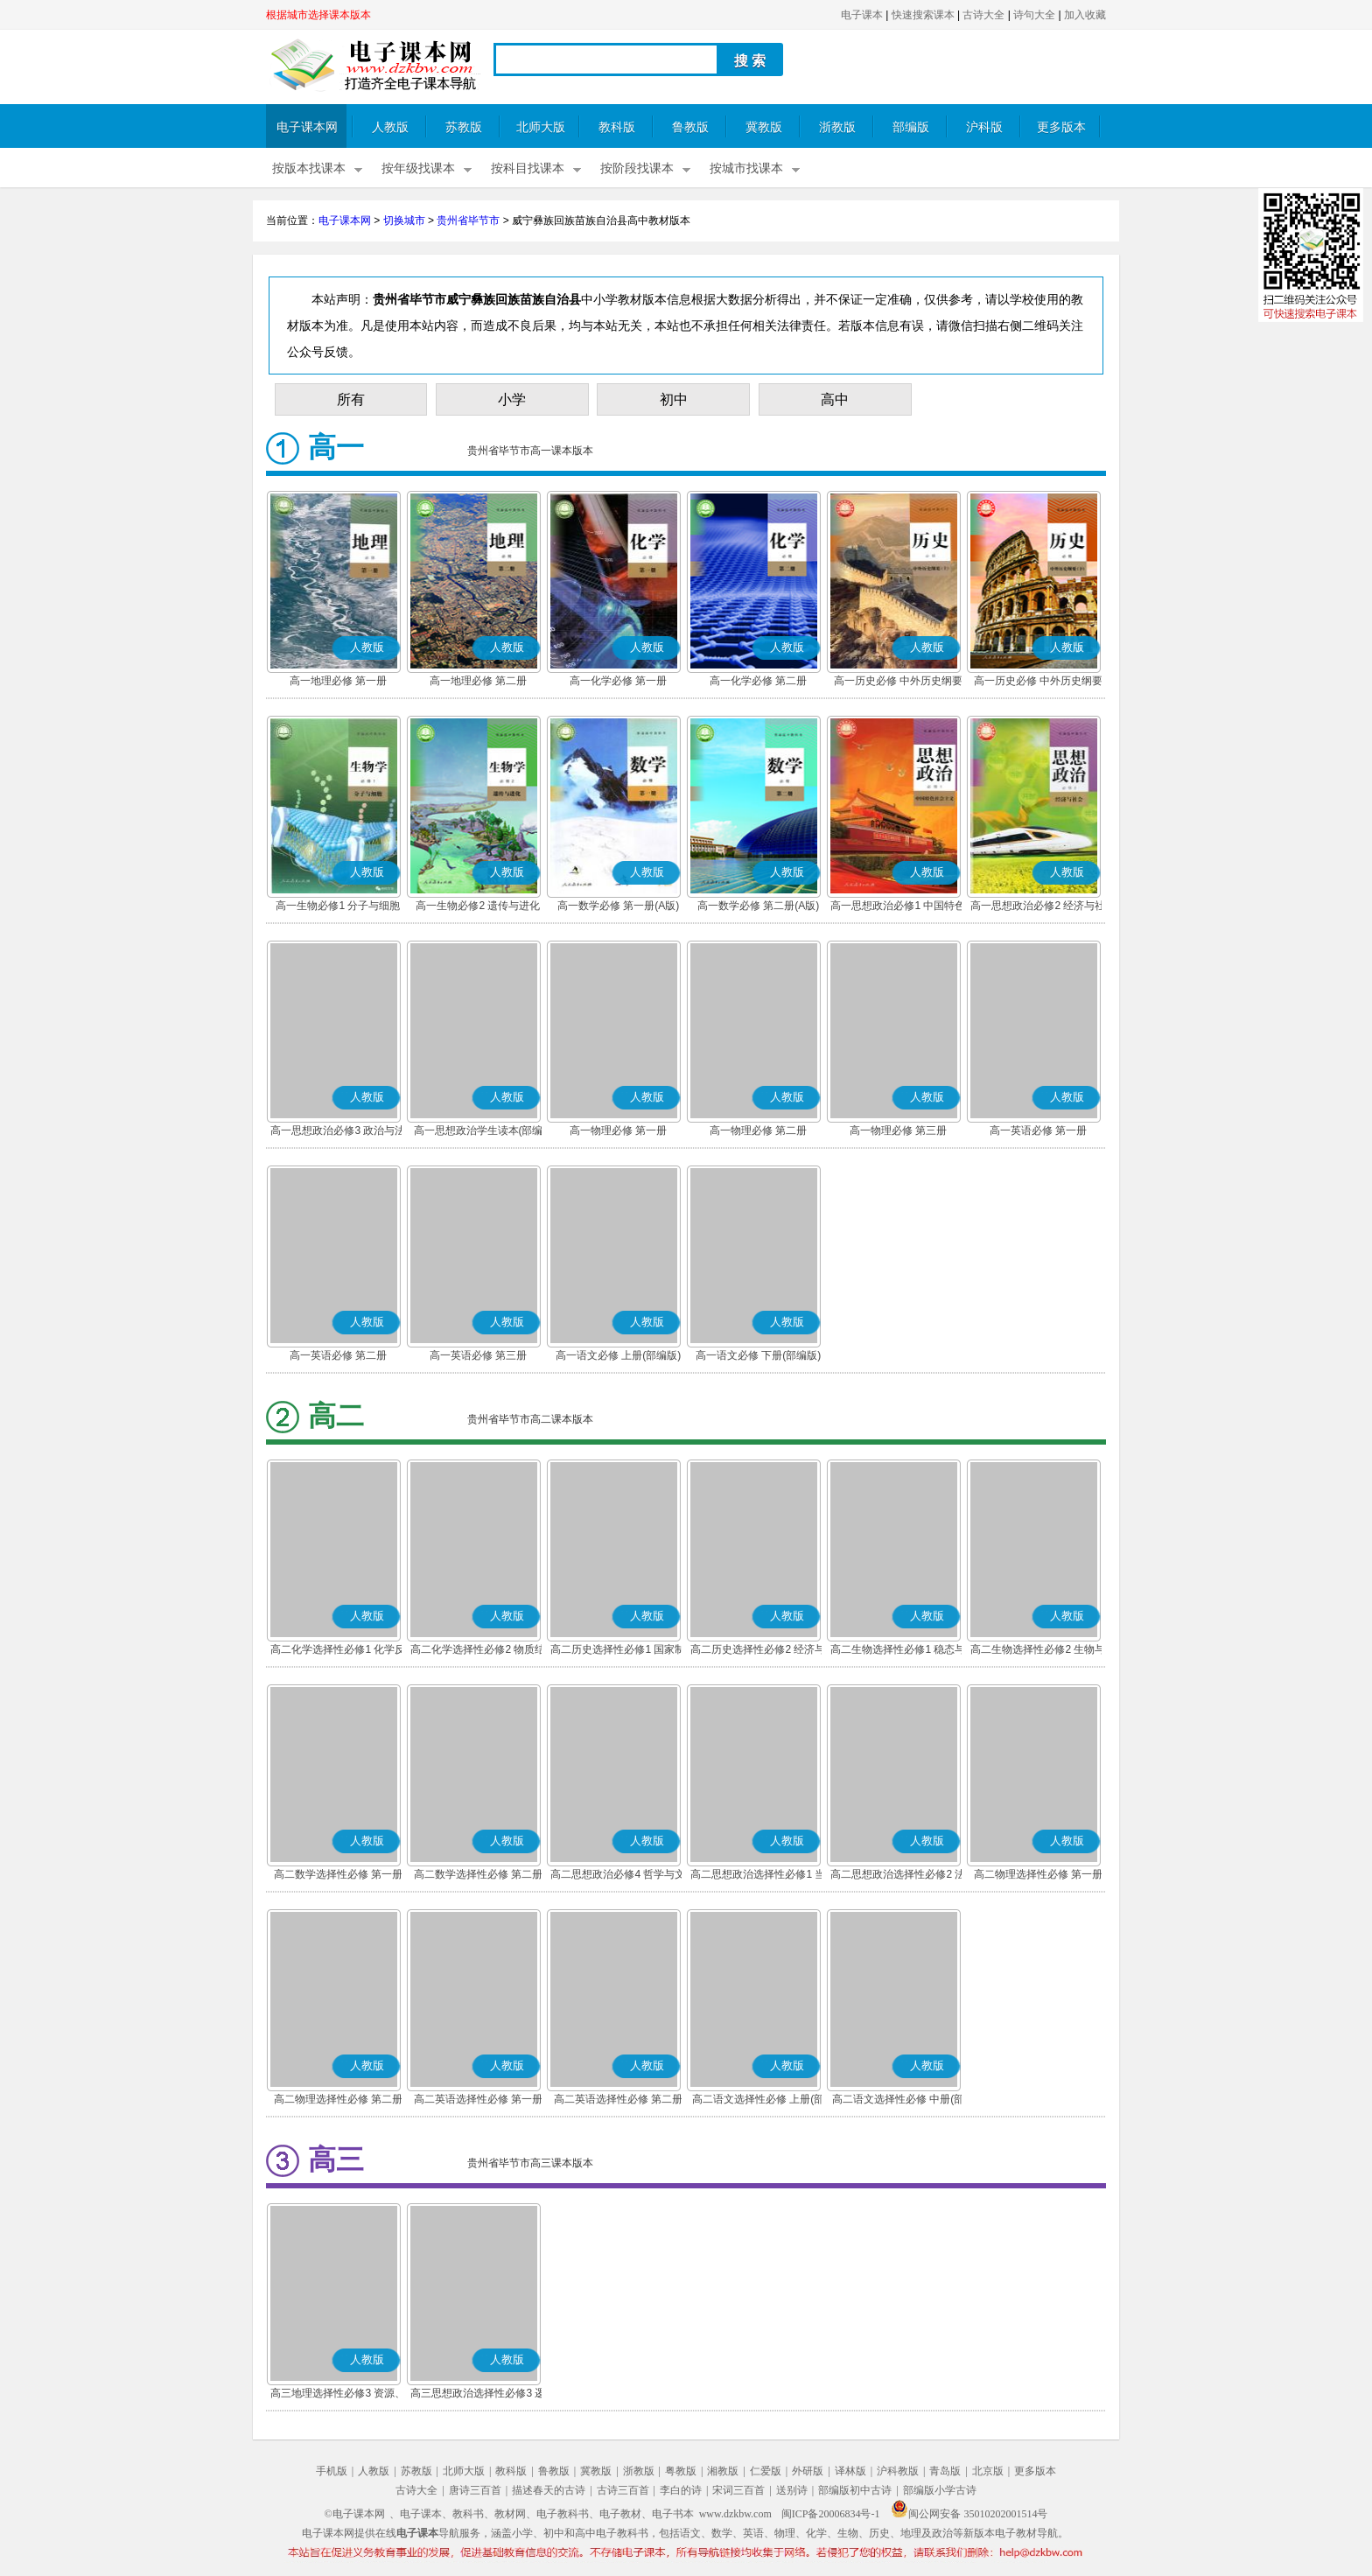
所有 (351, 399)
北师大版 (540, 127)
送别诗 (792, 2490)
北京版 (988, 2471)
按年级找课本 (418, 168)
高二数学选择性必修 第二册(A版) (478, 1876)
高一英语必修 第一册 (1038, 1130)
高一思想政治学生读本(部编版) (478, 1132)
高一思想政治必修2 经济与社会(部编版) (1037, 907)
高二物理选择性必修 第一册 (1038, 1874)
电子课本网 (307, 127)
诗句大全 (1034, 15)
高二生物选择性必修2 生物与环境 (1037, 1651)
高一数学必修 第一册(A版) (618, 906)
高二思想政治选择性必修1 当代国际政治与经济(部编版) (757, 1876)
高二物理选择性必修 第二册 (338, 2099)
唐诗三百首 (475, 2490)
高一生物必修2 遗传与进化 (478, 906)
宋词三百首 (738, 2490)
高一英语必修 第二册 (338, 1355)
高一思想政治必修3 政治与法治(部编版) (337, 1132)
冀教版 (764, 127)
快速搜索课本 (923, 15)
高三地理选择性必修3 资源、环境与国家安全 (337, 2395)
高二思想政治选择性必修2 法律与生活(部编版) (897, 1876)
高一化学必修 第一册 (618, 681)
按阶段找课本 (637, 168)
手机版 (331, 2471)
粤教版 (680, 2471)
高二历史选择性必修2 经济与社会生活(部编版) (757, 1651)
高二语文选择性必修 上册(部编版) (758, 2101)
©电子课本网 (355, 2514)
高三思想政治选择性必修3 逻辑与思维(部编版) (477, 2395)
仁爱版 (765, 2471)
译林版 (850, 2471)
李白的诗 (681, 2490)
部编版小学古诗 (939, 2490)
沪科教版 (898, 2471)
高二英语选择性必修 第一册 (478, 2099)
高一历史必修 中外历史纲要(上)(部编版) (898, 682)
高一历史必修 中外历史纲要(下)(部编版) (1038, 682)
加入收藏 (1085, 15)
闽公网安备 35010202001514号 (969, 2514)
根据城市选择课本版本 (318, 15)
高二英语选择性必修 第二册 (618, 2099)
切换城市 (404, 220)
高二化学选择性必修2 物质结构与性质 (477, 1651)
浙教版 (837, 127)
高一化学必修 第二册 (758, 681)
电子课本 (862, 15)
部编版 (910, 127)
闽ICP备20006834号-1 (830, 2514)
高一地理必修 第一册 (338, 681)
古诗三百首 (623, 2490)
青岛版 (945, 2471)
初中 (674, 399)
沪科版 (984, 127)
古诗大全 (983, 15)
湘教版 (722, 2471)
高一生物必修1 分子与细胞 (338, 906)
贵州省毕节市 (468, 220)
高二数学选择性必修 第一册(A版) (338, 1876)
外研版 (807, 2471)
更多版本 (1061, 127)
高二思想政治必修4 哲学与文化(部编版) (617, 1876)
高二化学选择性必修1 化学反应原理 (337, 1651)
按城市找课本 (746, 168)
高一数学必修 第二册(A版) (758, 906)
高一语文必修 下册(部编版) (758, 1355)
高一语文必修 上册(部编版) (618, 1355)
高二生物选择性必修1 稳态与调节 (897, 1651)
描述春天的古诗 (548, 2490)
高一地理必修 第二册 (478, 681)
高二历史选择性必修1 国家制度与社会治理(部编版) (617, 1651)
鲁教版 (690, 127)
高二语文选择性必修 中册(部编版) (898, 2101)
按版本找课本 (309, 168)
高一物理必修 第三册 (898, 1130)
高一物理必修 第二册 (758, 1130)
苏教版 (463, 127)
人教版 (390, 127)
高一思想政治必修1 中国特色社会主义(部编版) (897, 907)
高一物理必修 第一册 (618, 1130)
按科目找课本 (527, 168)
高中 (835, 399)
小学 (512, 399)
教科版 (616, 127)
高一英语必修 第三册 (478, 1355)
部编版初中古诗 (855, 2490)
